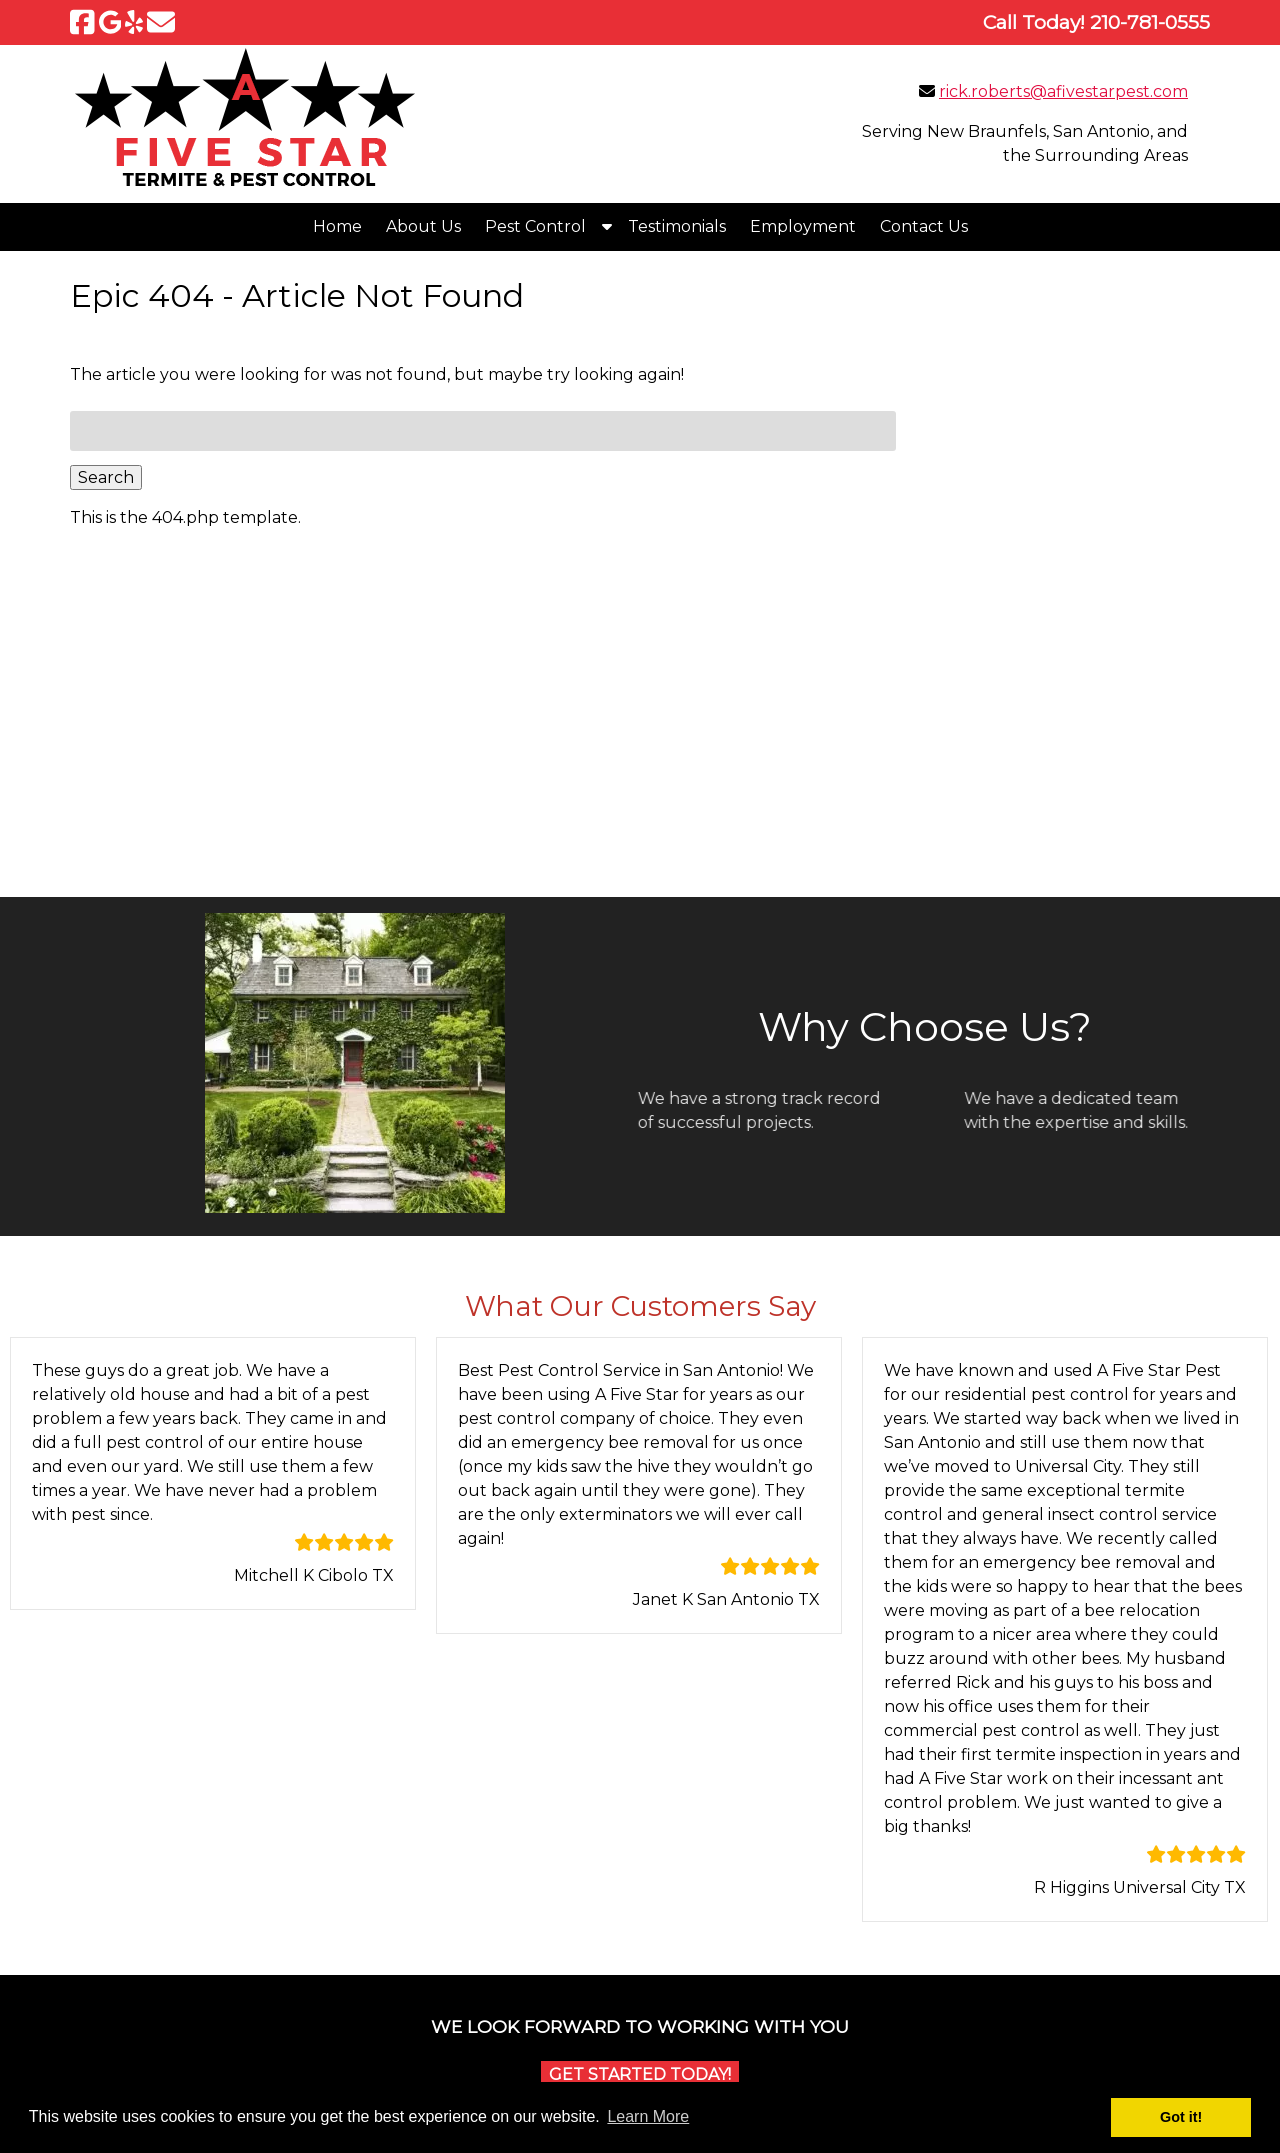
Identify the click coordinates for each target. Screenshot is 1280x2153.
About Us (423, 226)
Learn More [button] (648, 2116)
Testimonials (677, 226)
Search (106, 477)
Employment (803, 226)
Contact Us (924, 226)
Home (337, 226)
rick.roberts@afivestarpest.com (1063, 91)
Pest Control (535, 226)
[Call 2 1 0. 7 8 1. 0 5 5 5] (1150, 22)
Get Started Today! (640, 2074)
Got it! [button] (1181, 2117)
